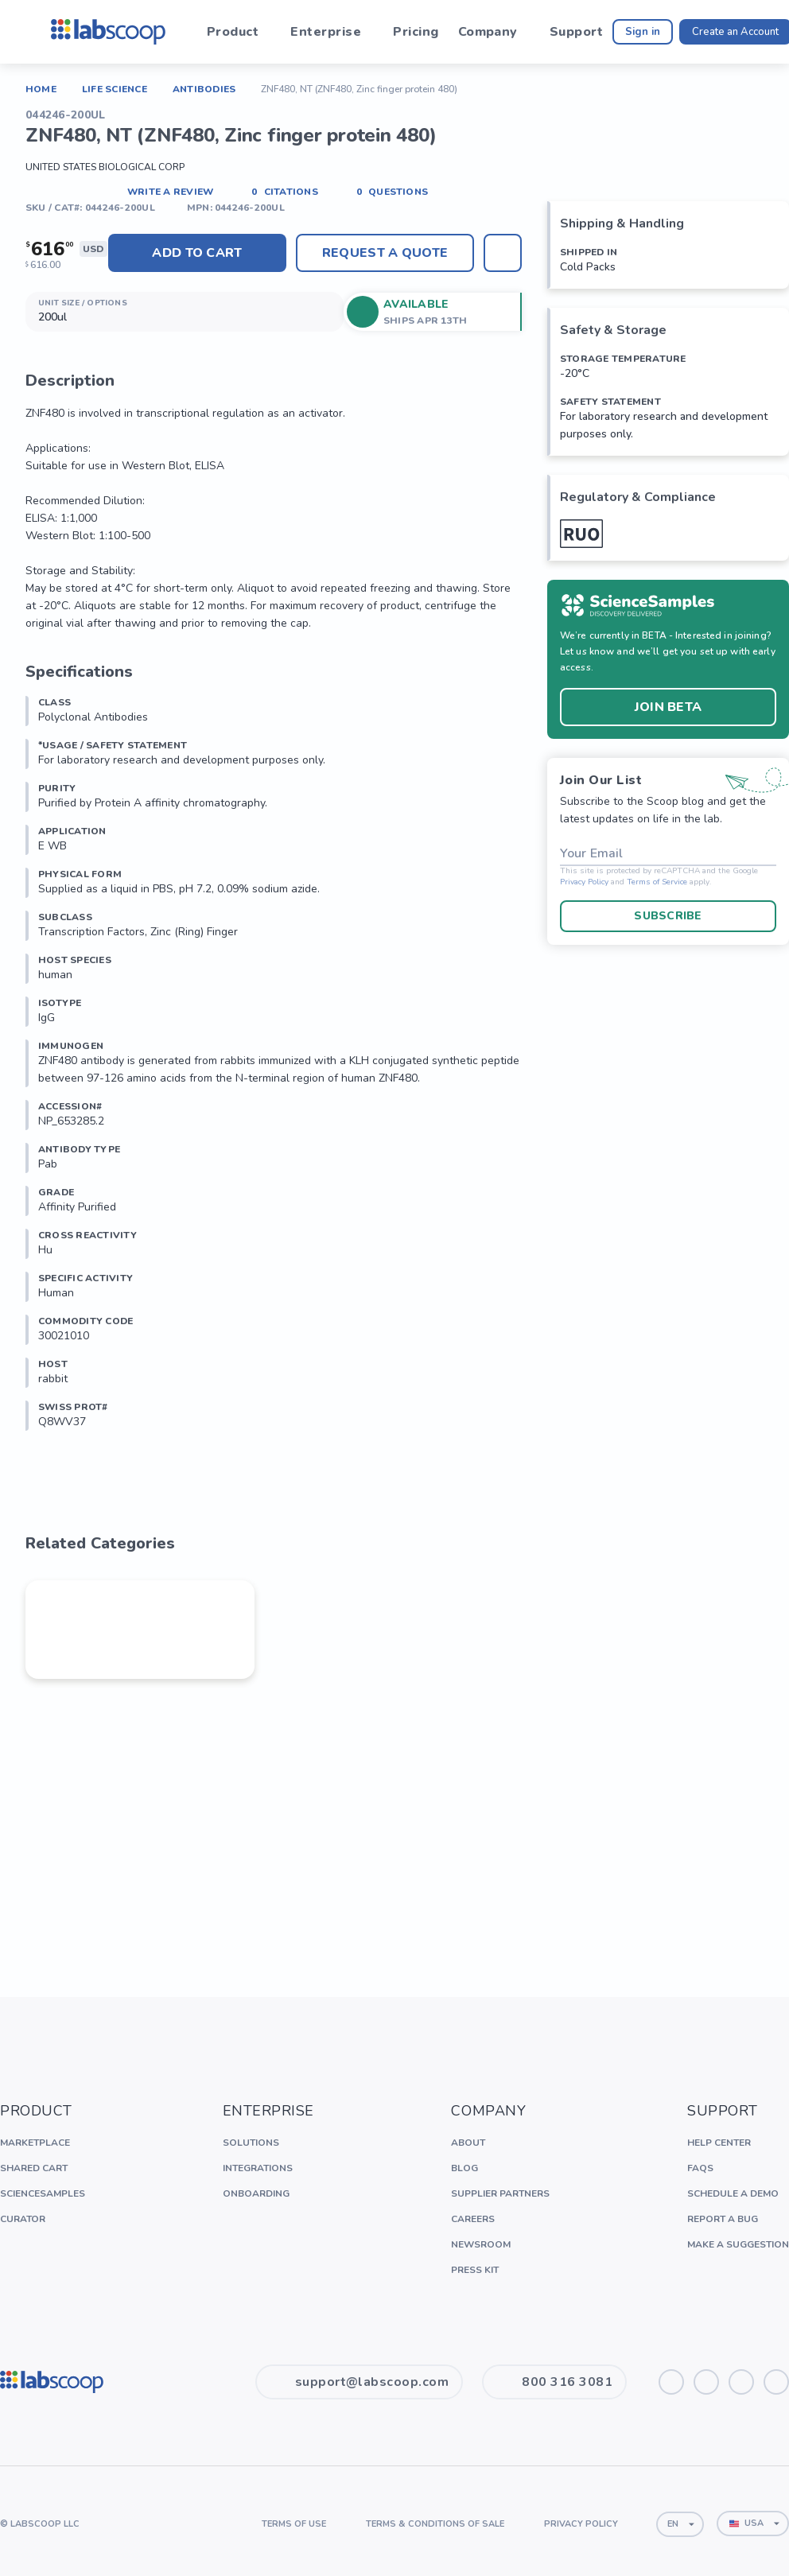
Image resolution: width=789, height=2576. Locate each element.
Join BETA (668, 707)
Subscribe (668, 916)
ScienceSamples (42, 2193)
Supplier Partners (500, 2193)
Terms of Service (657, 882)
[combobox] (680, 2524)
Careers (473, 2219)
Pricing (415, 32)
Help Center (719, 2142)
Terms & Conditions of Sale (435, 2524)
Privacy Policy (584, 882)
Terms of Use (294, 2524)
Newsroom (481, 2244)
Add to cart (197, 253)
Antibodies (204, 89)
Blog (464, 2168)
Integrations (258, 2168)
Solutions (251, 2142)
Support (576, 32)
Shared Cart (34, 2168)
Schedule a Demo (733, 2193)
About (468, 2142)
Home (40, 89)
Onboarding (256, 2193)
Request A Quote (384, 252)
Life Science (114, 89)
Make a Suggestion (738, 2244)
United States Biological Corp (105, 167)
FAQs (700, 2168)
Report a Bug (722, 2219)
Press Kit (475, 2269)
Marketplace (35, 2142)
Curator (22, 2219)
